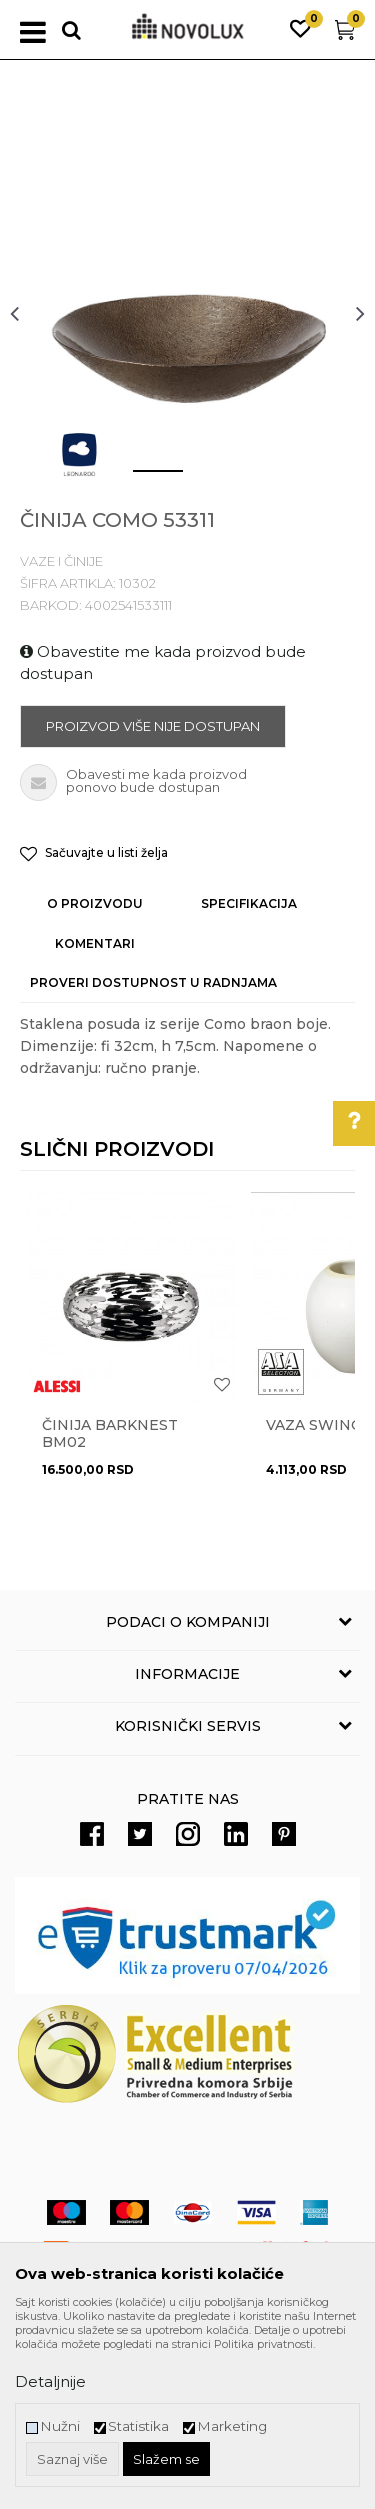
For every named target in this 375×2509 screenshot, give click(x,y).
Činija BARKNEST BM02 (110, 1434)
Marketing (232, 2426)
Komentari (95, 943)
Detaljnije (50, 2381)
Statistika (138, 2426)
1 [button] (142, 479)
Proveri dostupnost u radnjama (153, 982)
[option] (187, 312)
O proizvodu (95, 903)
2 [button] (202, 479)
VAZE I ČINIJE (61, 561)
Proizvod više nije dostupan (153, 726)
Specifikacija (249, 903)
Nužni (60, 2426)
